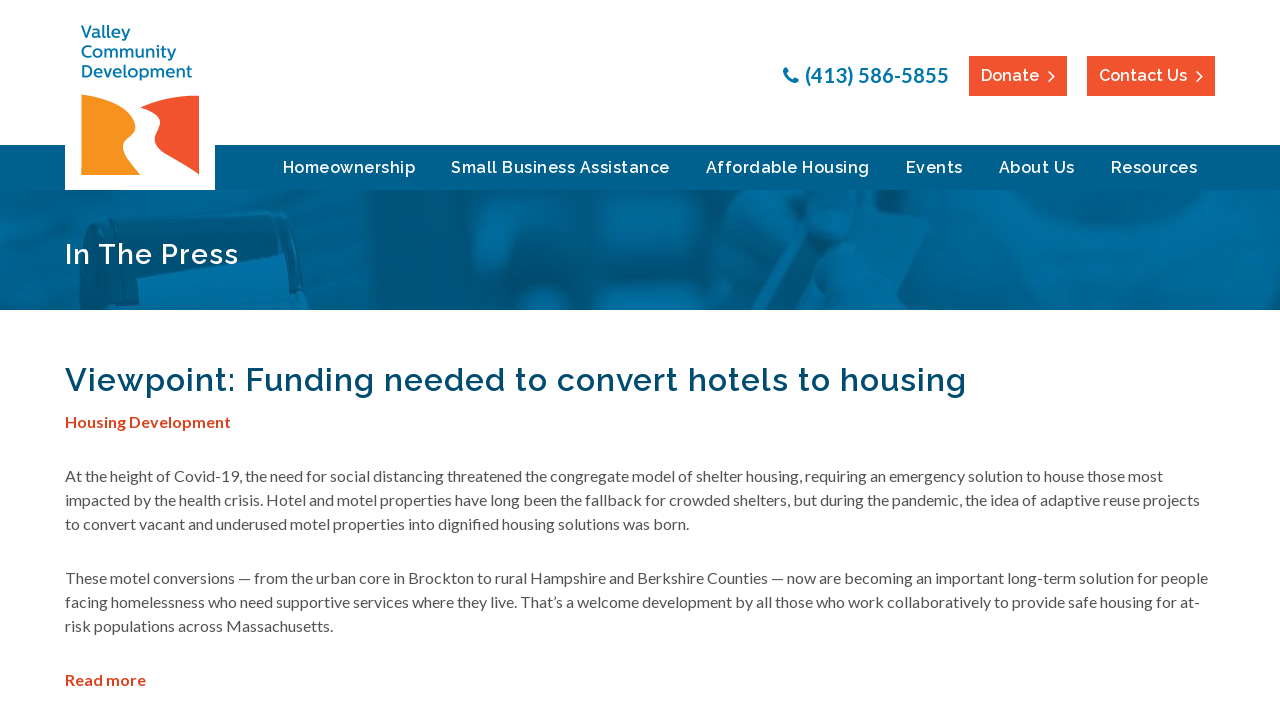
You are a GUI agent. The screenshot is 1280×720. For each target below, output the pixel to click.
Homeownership (349, 167)
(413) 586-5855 (877, 75)
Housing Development (148, 421)
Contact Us (1143, 75)
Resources (1154, 167)
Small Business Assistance (560, 167)
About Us (1037, 167)
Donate (1010, 75)
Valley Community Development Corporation (140, 100)
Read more (105, 679)
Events (934, 167)
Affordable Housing (788, 167)
